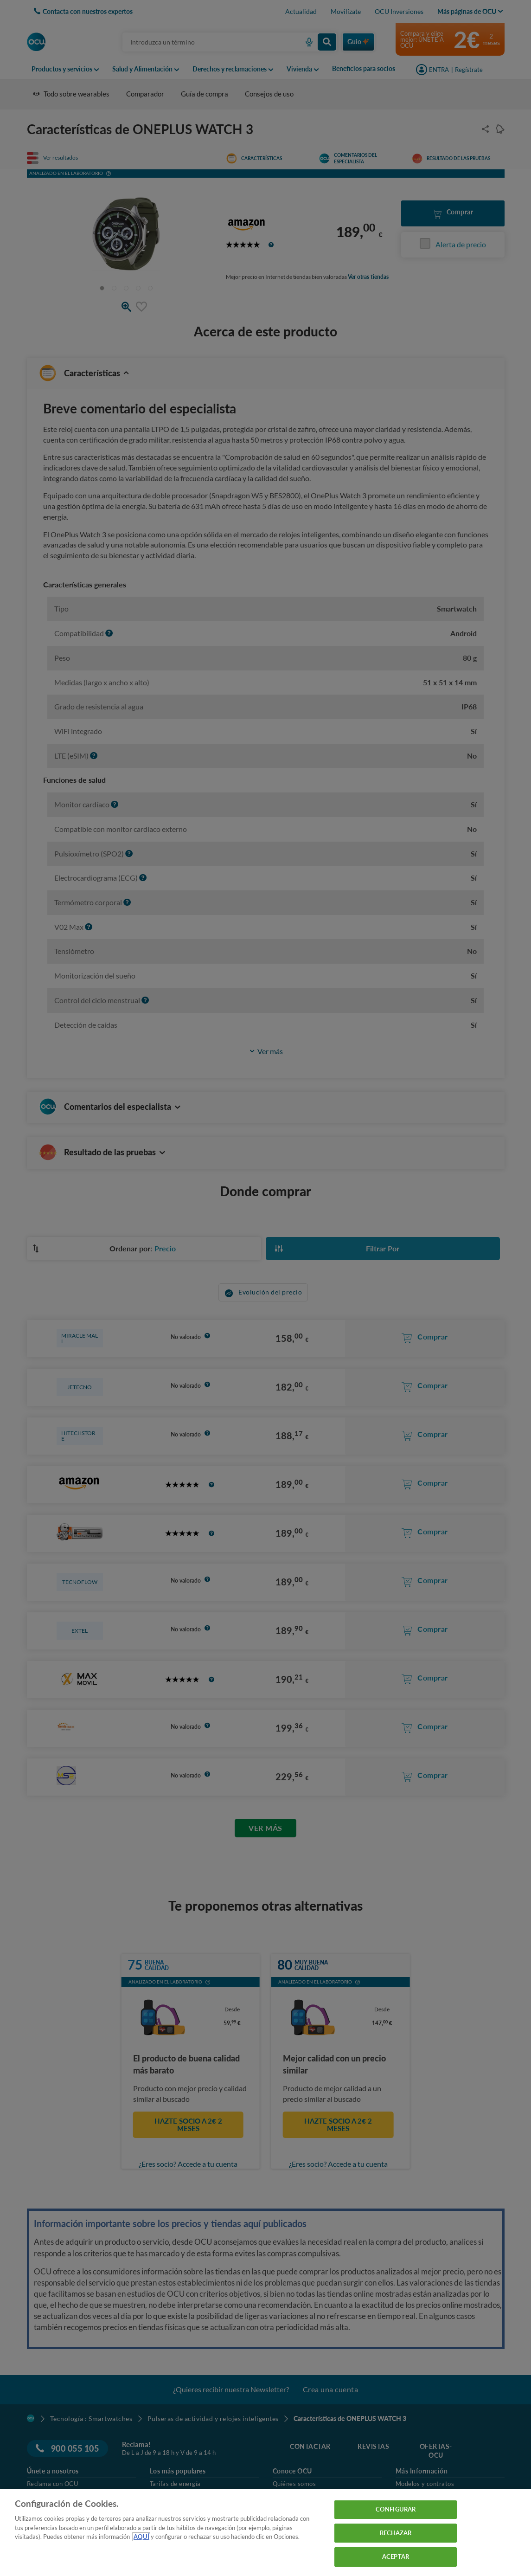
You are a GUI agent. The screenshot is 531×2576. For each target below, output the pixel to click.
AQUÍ (141, 2536)
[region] (265, 2532)
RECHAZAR (396, 2533)
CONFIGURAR (396, 2509)
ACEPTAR (395, 2556)
